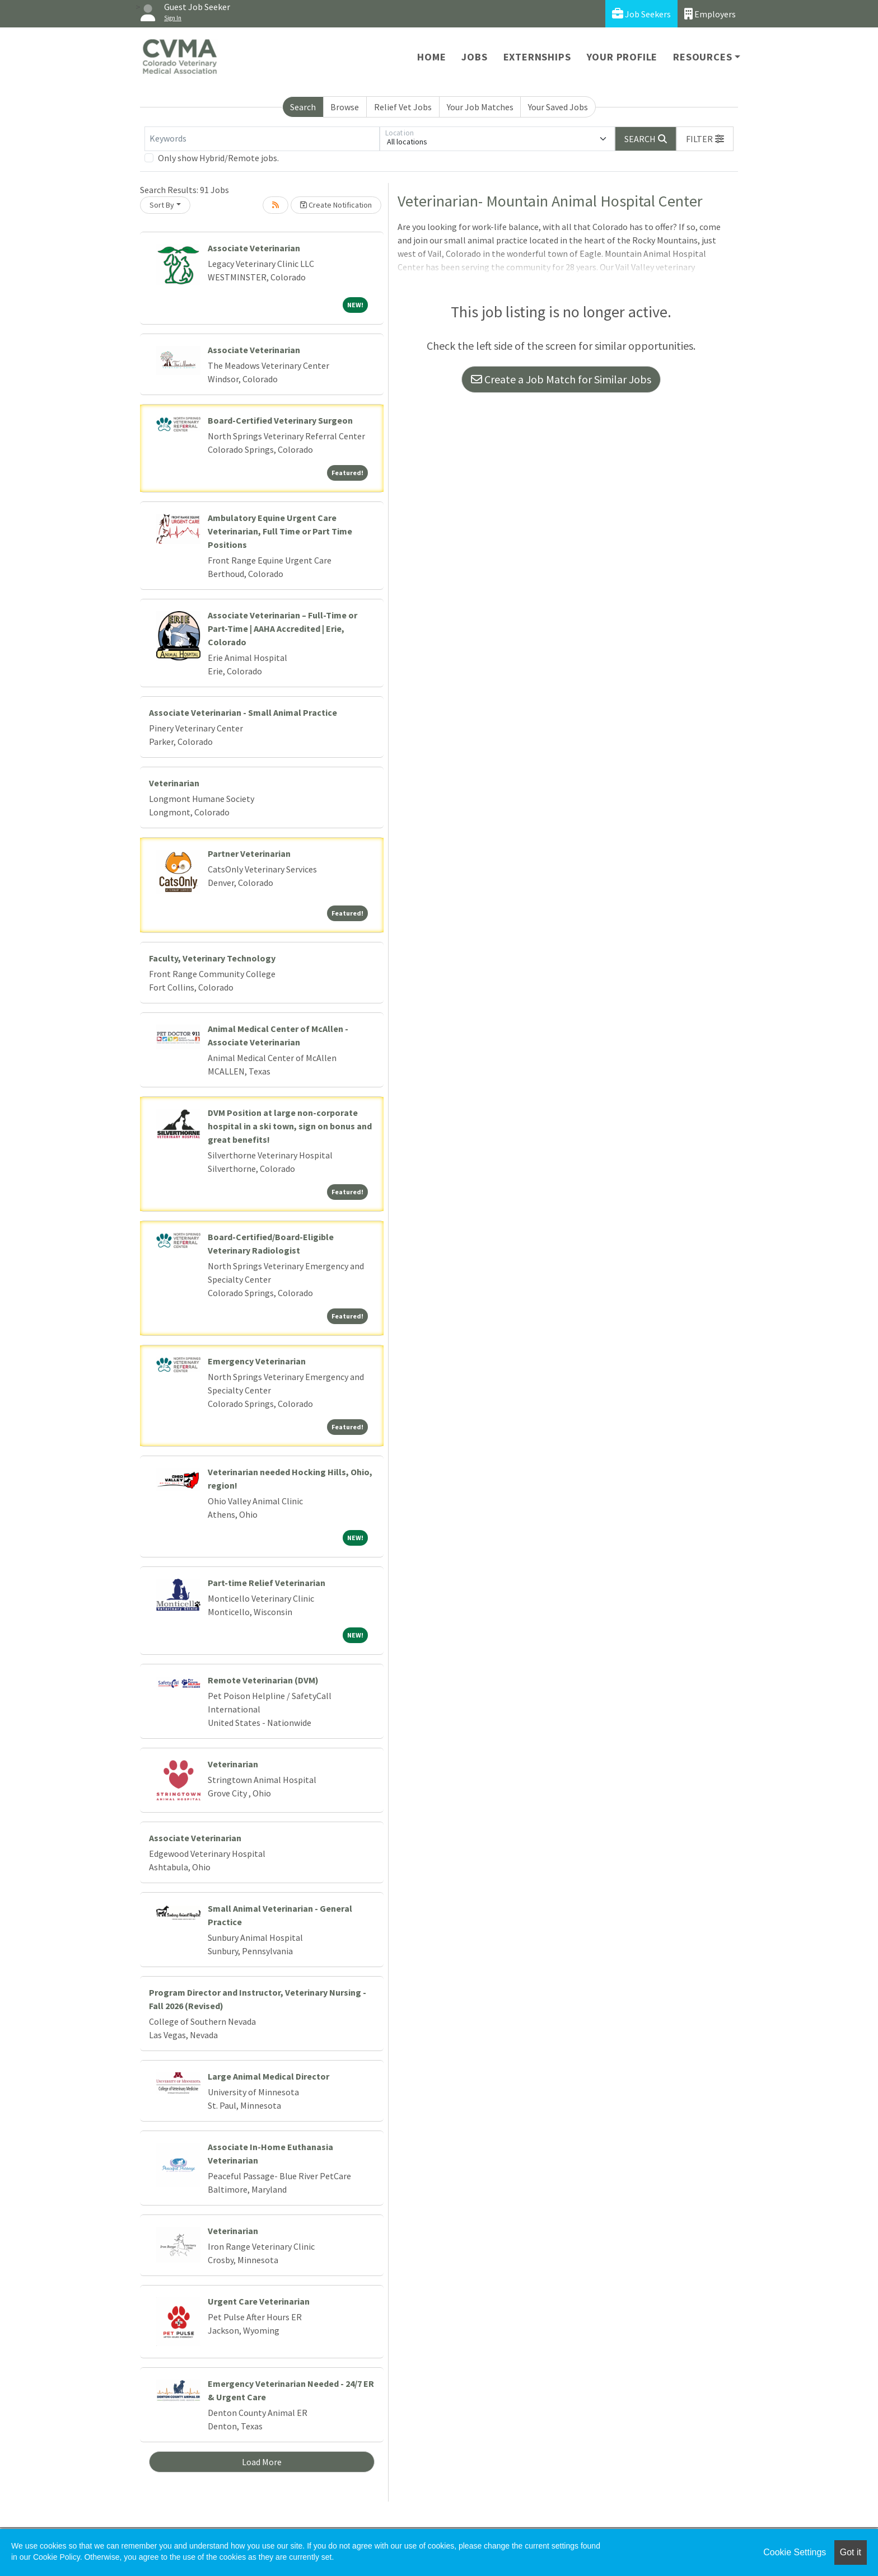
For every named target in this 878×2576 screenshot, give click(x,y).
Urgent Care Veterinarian (259, 2301)
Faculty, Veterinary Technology (212, 958)
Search (303, 106)
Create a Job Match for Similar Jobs (561, 379)
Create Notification (336, 205)
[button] (705, 138)
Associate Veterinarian (254, 248)
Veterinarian (174, 783)
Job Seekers (641, 14)
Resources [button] (702, 56)
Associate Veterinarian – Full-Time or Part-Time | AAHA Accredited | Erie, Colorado (282, 628)
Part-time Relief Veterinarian (266, 1582)
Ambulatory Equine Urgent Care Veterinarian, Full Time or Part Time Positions (280, 531)
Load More (262, 2461)
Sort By (162, 205)
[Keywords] (262, 138)
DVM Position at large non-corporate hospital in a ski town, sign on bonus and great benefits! (290, 1126)
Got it (850, 2552)
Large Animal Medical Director (268, 2076)
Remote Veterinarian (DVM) (263, 1680)
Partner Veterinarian (249, 853)
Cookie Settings (794, 2552)
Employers (710, 14)
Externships (537, 56)
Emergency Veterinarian (257, 1361)
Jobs (474, 56)
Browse (344, 106)
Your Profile (622, 56)
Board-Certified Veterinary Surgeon (280, 420)
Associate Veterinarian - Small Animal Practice (243, 712)
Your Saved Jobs (558, 106)
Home (431, 56)
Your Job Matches (480, 106)
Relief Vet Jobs (403, 106)
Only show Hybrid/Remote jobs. (218, 157)
